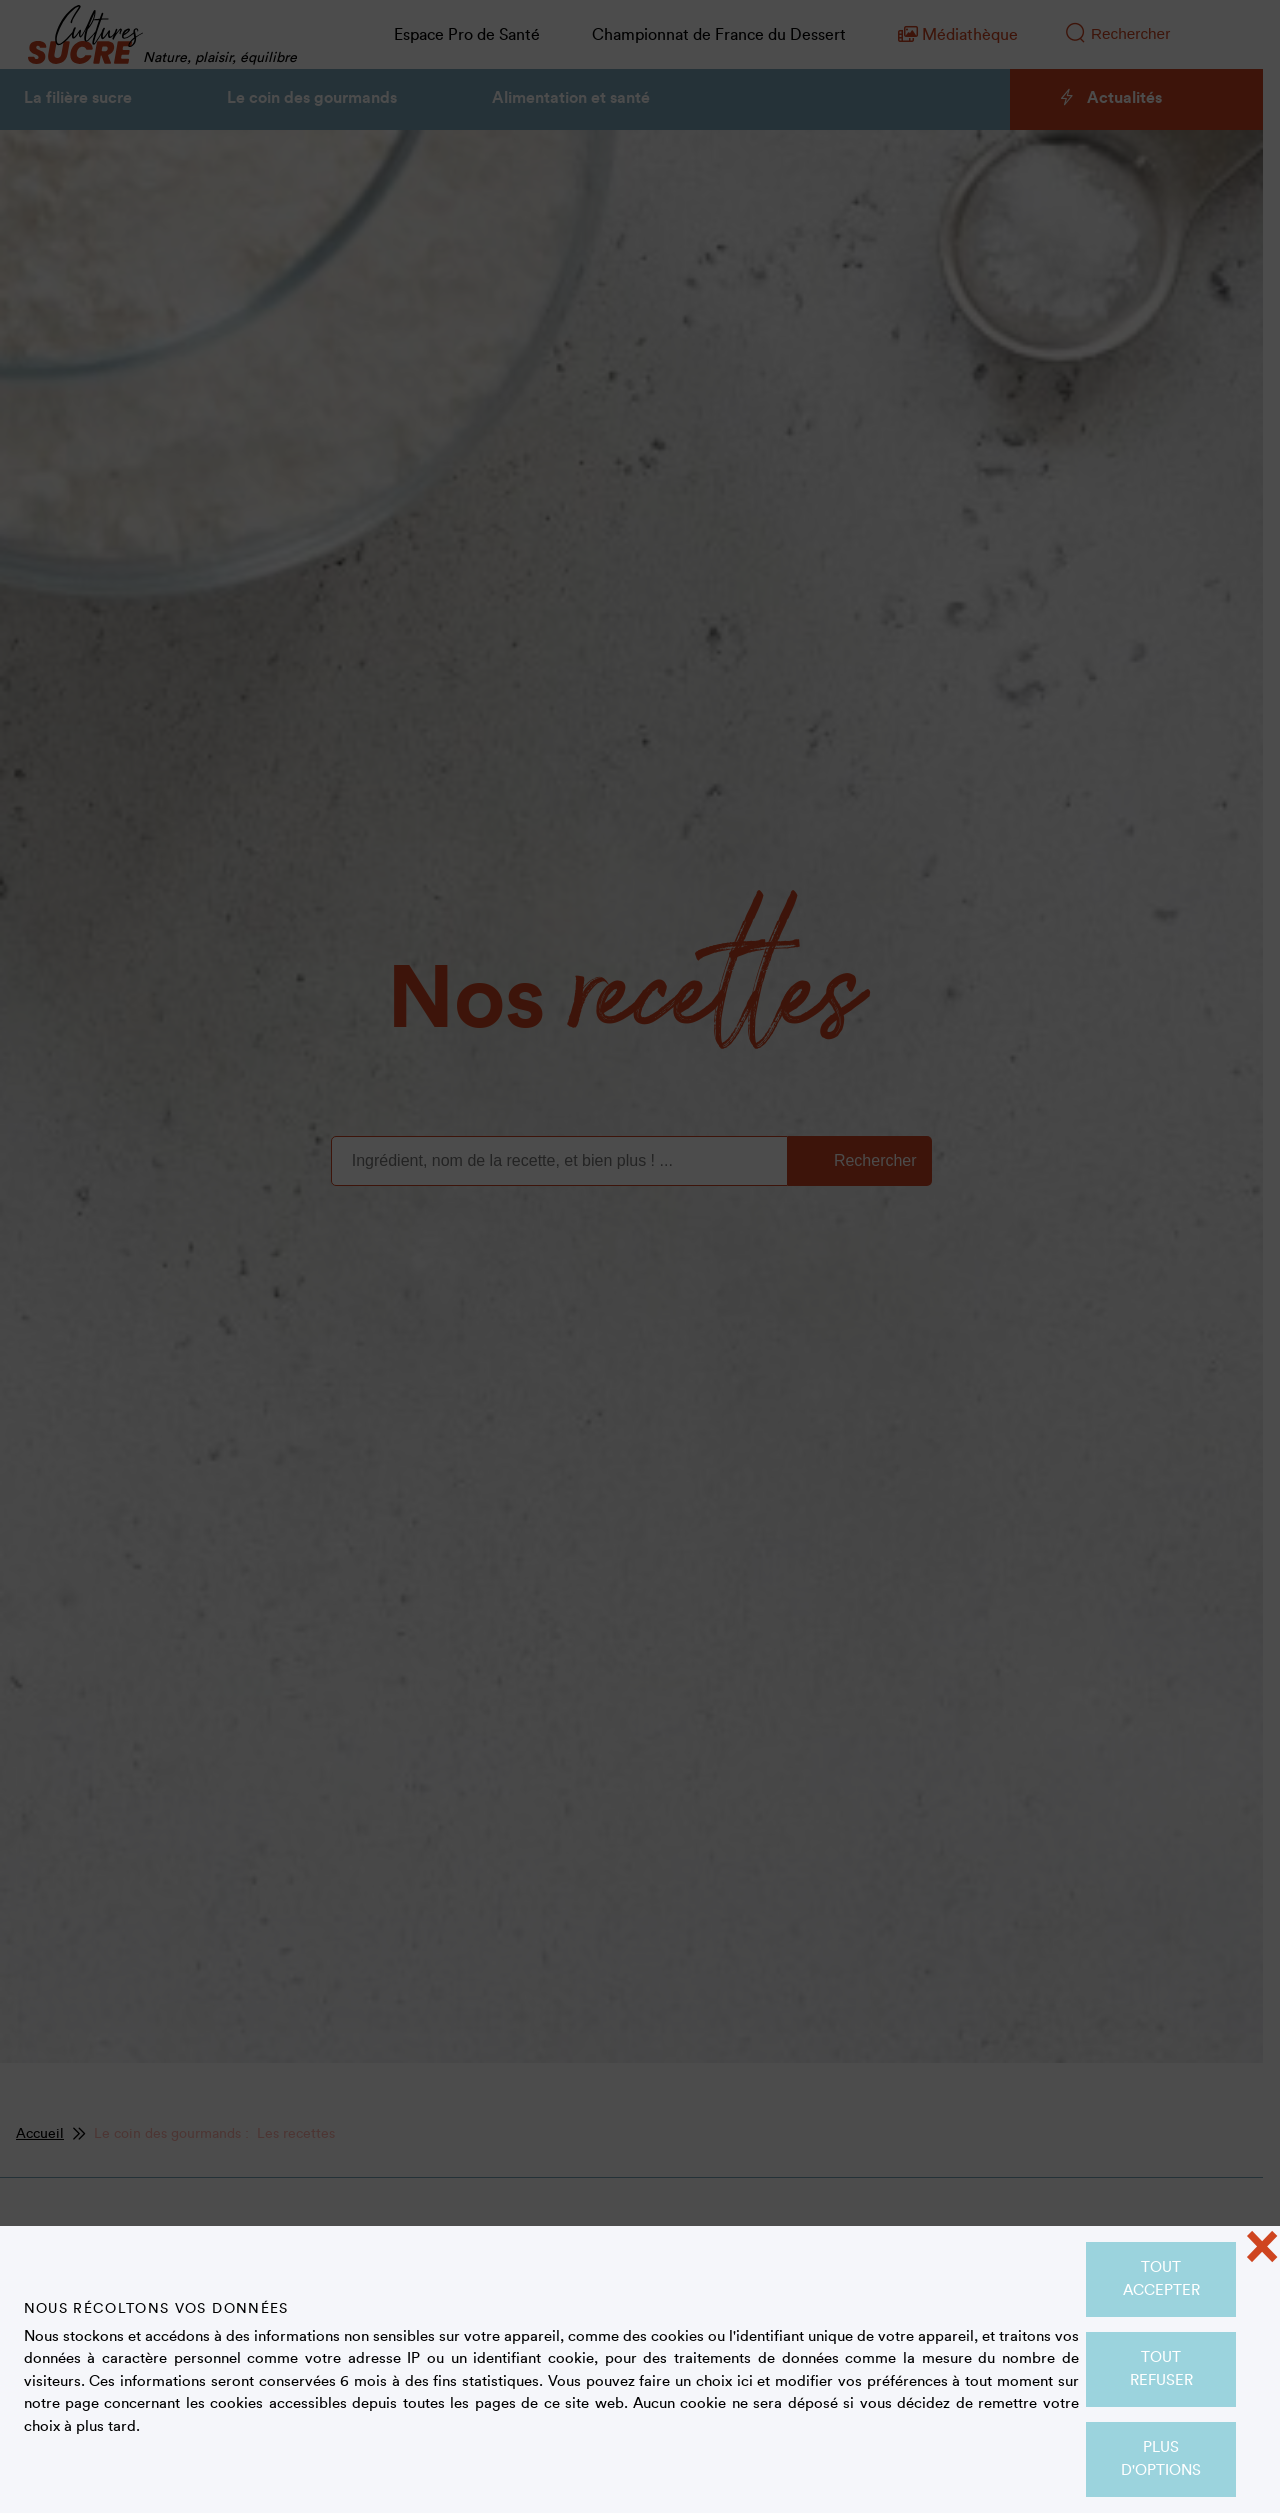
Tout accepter (1161, 2279)
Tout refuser (1161, 2369)
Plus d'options (1161, 2459)
